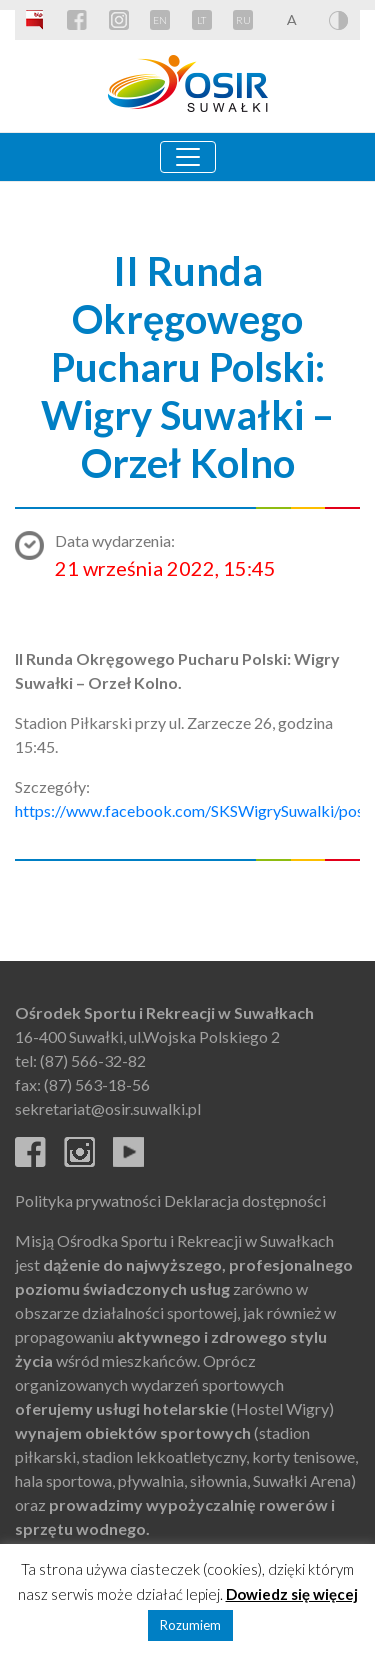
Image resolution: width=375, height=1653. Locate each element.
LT (201, 20)
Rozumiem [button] (190, 1625)
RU (243, 20)
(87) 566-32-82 (93, 1060)
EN (160, 20)
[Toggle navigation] (188, 157)
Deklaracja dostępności (245, 1200)
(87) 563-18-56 (97, 1084)
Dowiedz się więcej (292, 1594)
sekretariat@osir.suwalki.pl (108, 1108)
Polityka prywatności (88, 1200)
